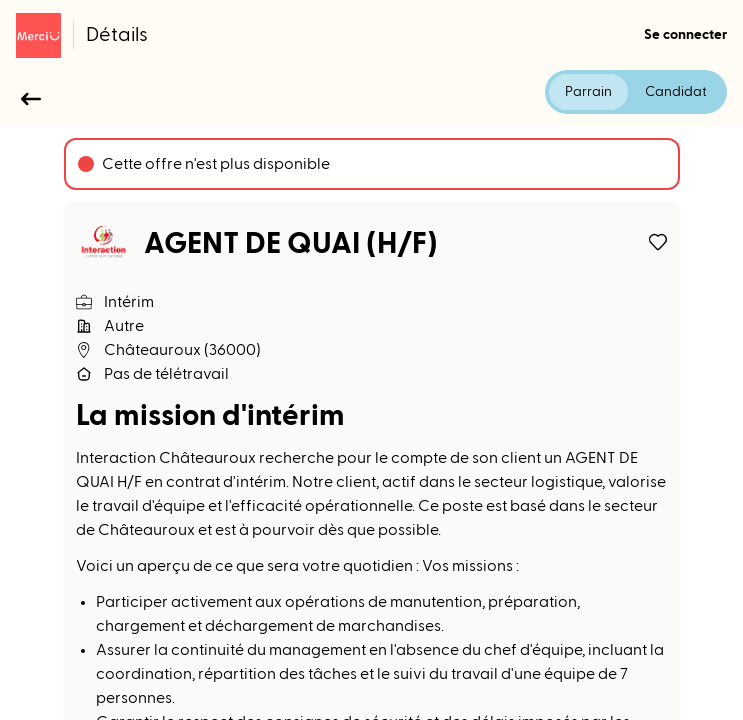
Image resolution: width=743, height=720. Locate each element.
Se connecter (685, 35)
